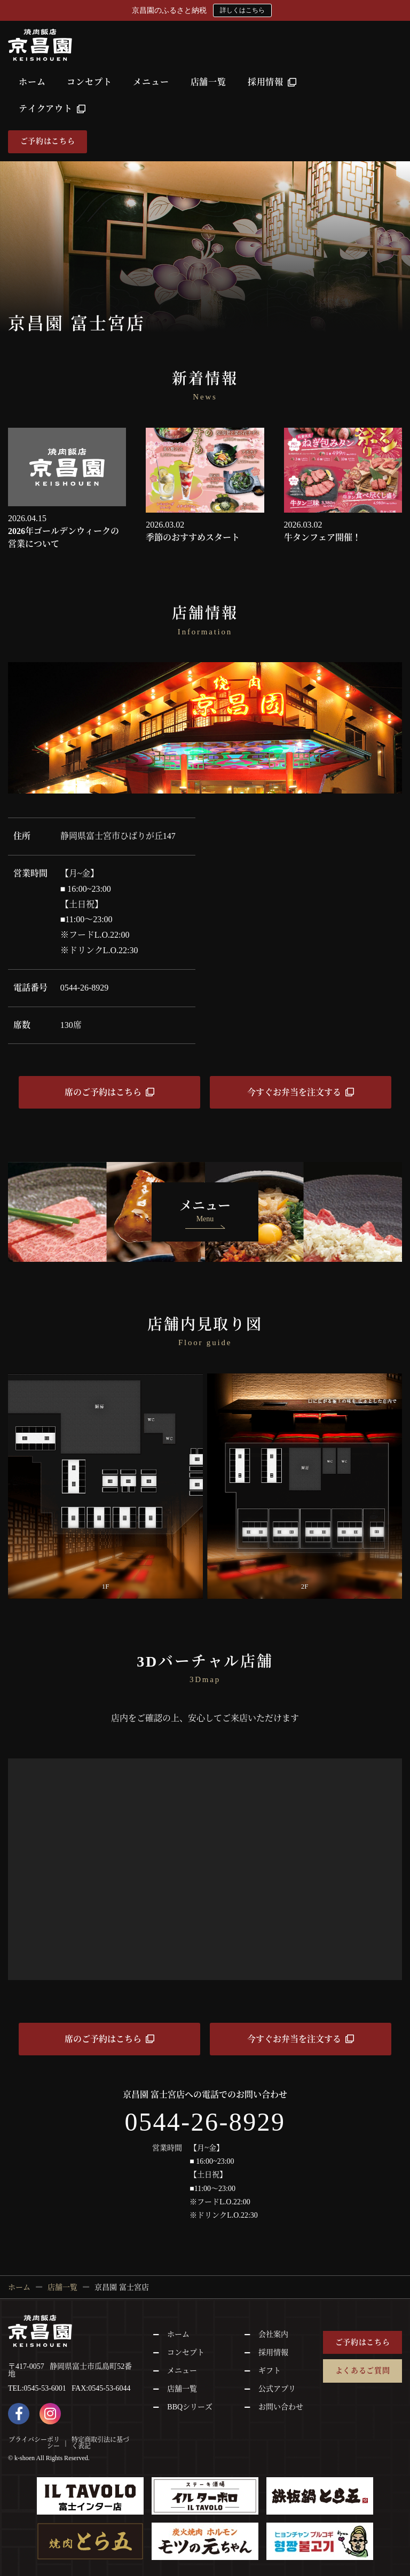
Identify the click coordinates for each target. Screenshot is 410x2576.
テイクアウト (52, 108)
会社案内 (273, 2334)
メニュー (151, 82)
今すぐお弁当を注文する (294, 1092)
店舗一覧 (208, 82)
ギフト (269, 2371)
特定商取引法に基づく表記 (100, 2442)
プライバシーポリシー (34, 2442)
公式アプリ (277, 2389)
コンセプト (89, 82)
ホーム (32, 82)
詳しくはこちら (242, 10)
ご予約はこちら (47, 141)
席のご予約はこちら (103, 1092)
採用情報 (272, 82)
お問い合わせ (280, 2407)
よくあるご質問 (362, 2371)
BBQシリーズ (189, 2407)
